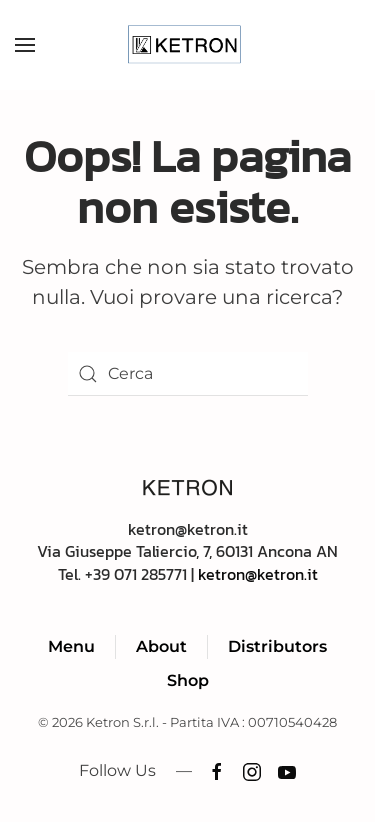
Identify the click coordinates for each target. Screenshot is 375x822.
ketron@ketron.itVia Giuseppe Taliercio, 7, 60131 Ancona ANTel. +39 (187, 551)
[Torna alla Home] (187, 45)
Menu (71, 646)
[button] (25, 45)
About (161, 646)
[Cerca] (188, 374)
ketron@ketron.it (258, 574)
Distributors (277, 646)
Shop (188, 680)
